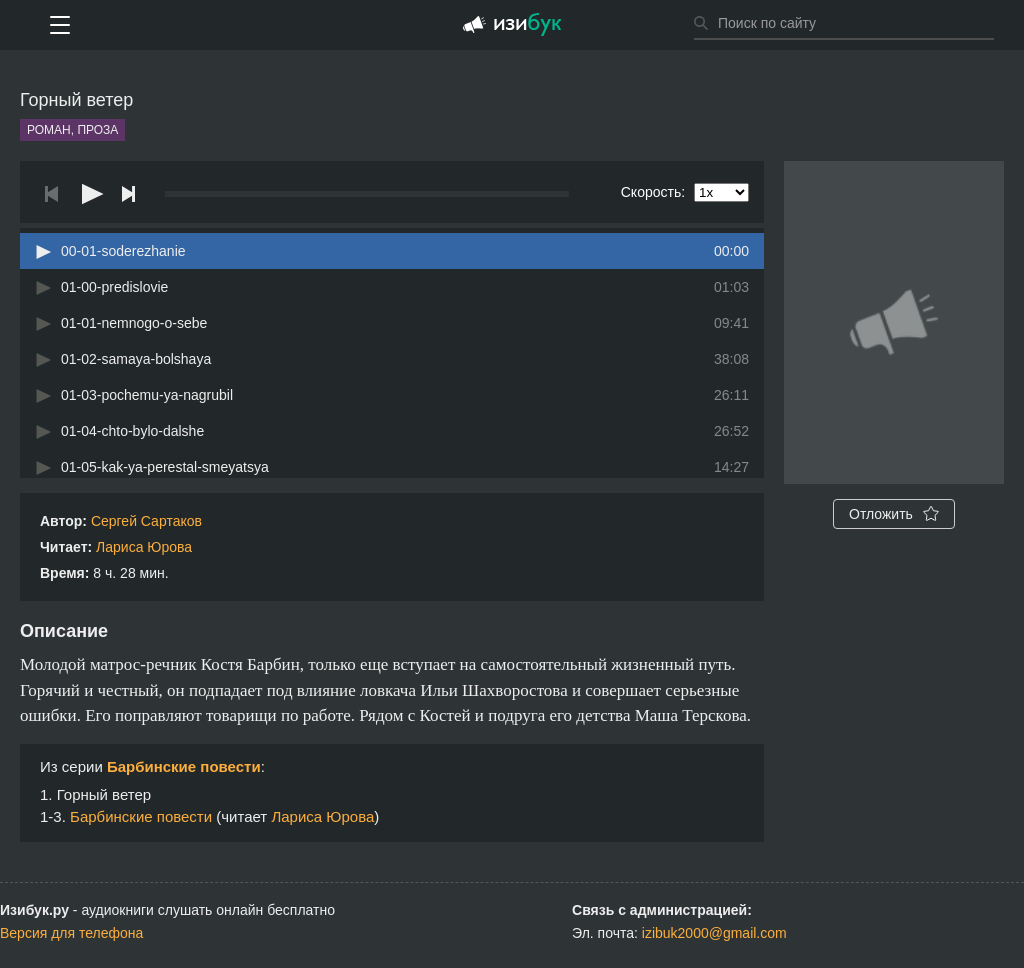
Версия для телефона (71, 933)
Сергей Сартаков (146, 521)
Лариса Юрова (144, 547)
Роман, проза (72, 130)
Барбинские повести (184, 766)
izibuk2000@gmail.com (714, 933)
